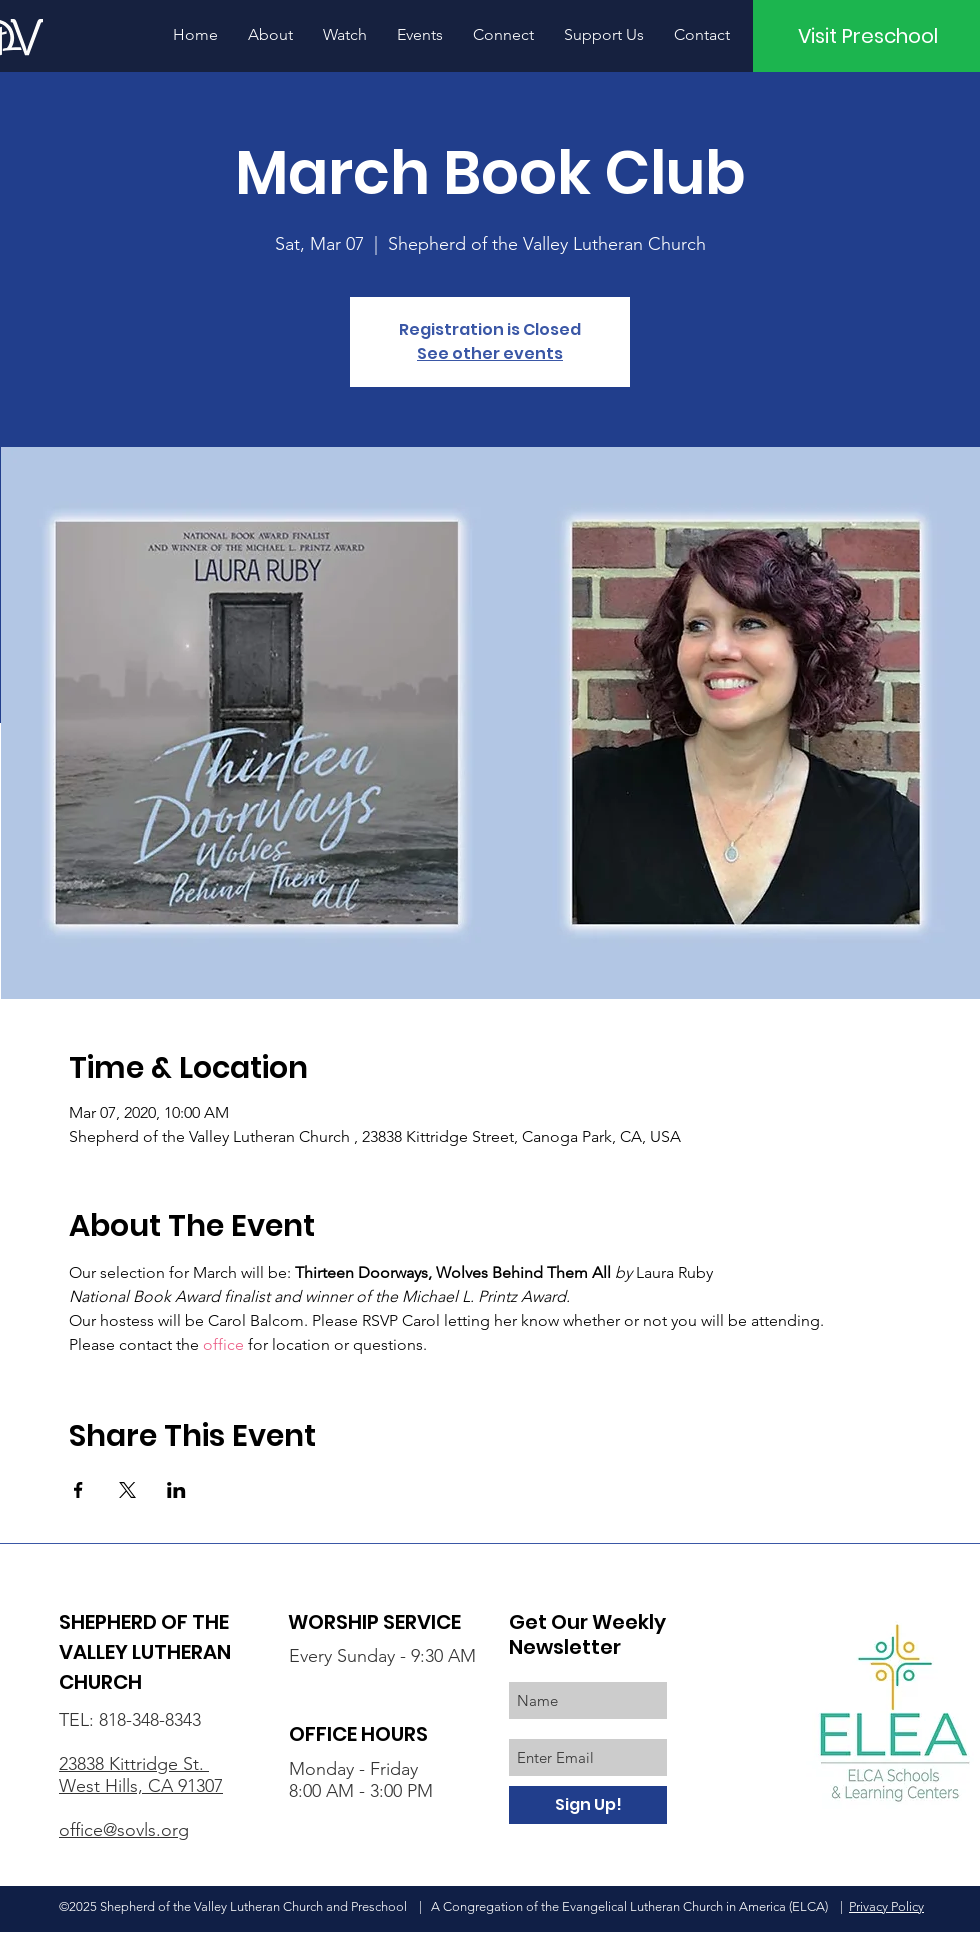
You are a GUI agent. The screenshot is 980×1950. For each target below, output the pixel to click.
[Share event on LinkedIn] (176, 1490)
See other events (490, 353)
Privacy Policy (886, 1906)
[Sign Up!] (588, 1805)
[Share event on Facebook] (78, 1490)
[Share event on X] (127, 1490)
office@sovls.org (124, 1830)
